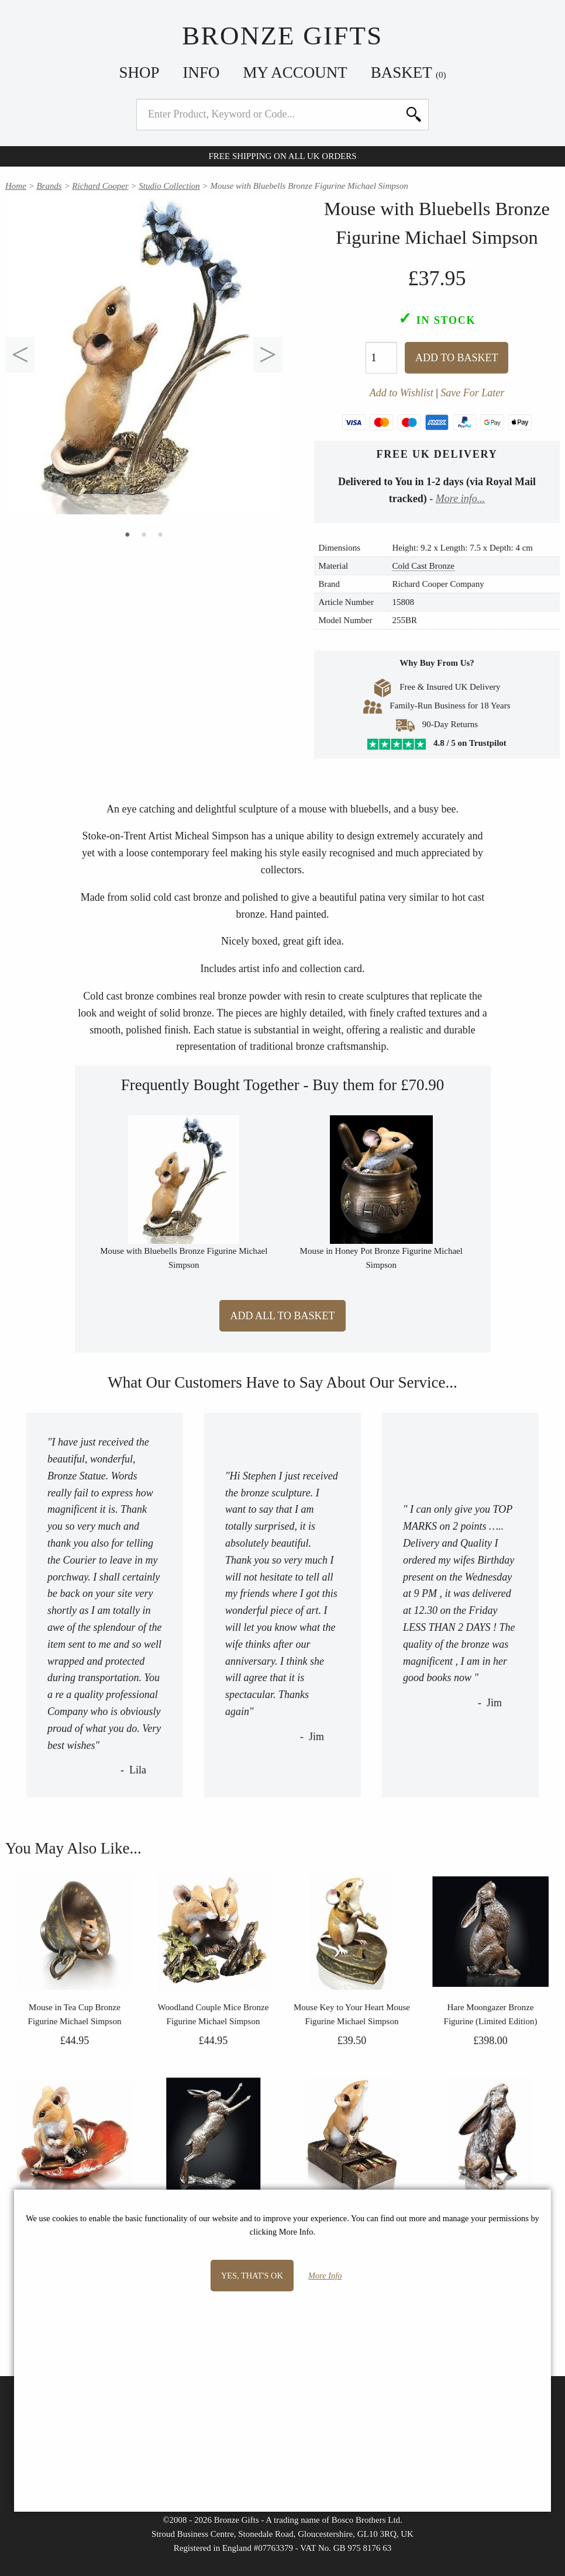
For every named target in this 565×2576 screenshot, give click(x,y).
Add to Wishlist (401, 393)
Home (15, 186)
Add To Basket (456, 358)
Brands (48, 186)
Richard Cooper (100, 186)
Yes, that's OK (252, 2275)
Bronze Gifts (282, 35)
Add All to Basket (282, 1316)
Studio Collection (169, 186)
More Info (325, 2275)
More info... (460, 498)
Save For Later (472, 393)
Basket (408, 72)
